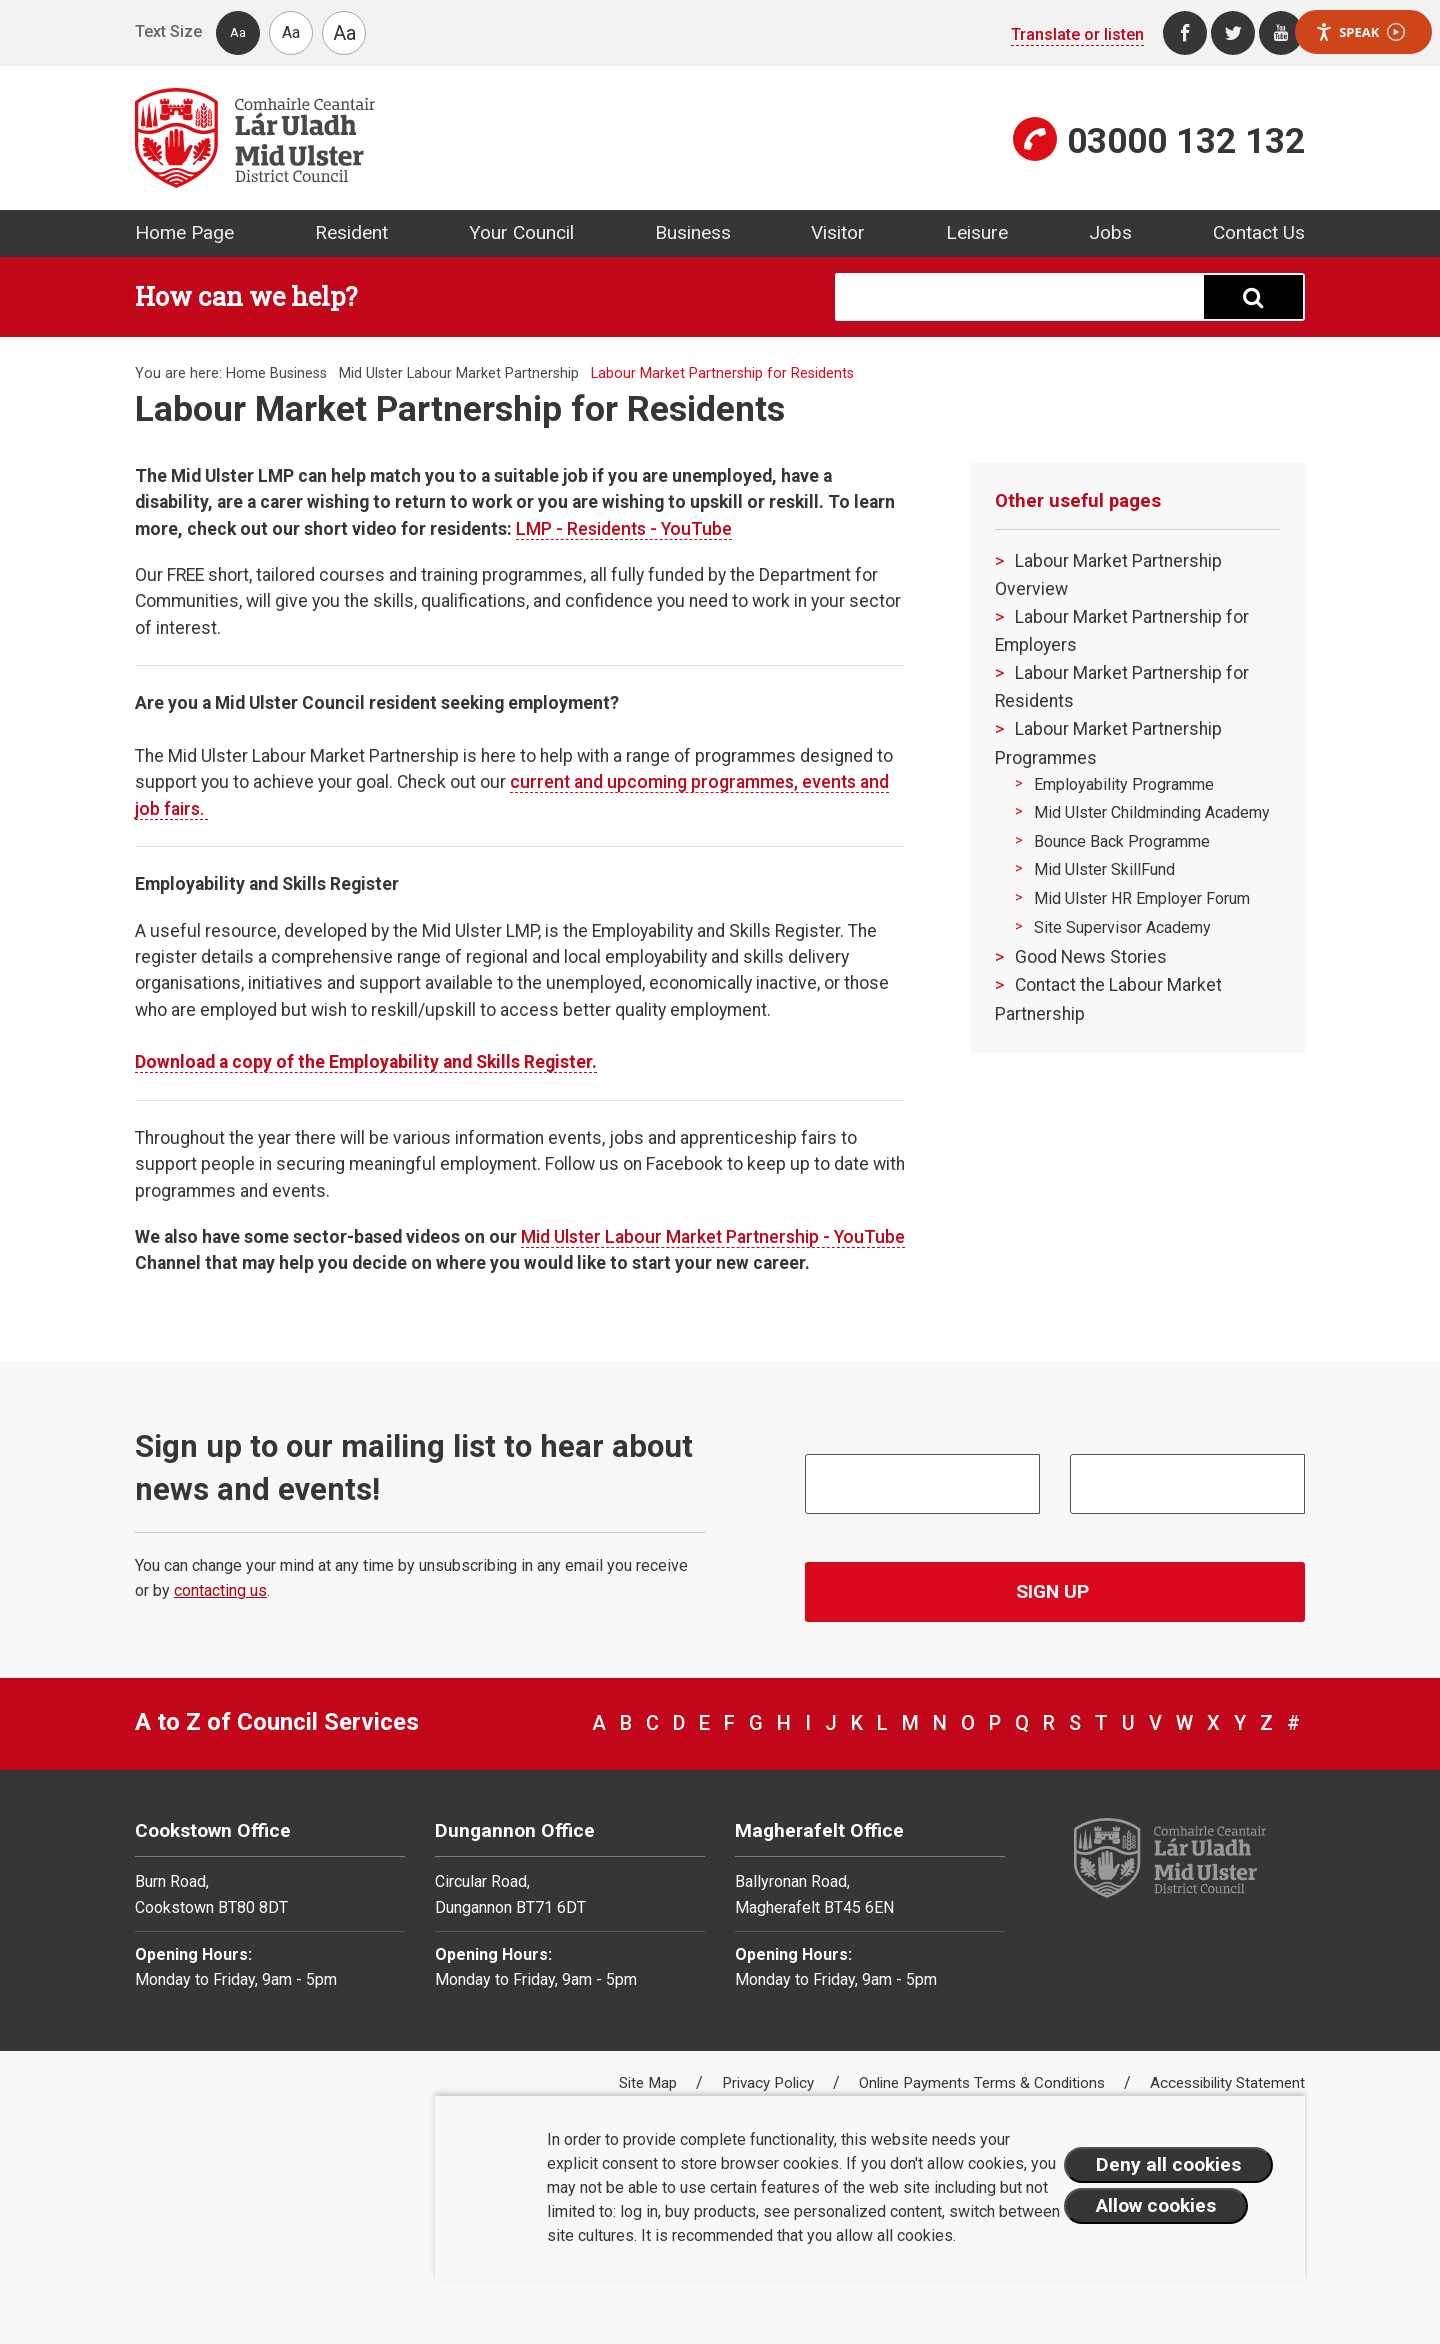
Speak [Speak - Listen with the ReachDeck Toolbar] (1360, 32)
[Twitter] (1233, 33)
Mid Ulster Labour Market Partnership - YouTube (713, 1237)
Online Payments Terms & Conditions (984, 2083)
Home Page (184, 232)
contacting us (220, 1590)
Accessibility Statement (1227, 2083)
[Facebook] (1185, 33)
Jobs (1110, 232)
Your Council (521, 232)
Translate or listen (1077, 34)
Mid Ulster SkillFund (1104, 869)
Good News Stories (1091, 957)
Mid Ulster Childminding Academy (1152, 812)
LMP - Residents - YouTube (624, 529)
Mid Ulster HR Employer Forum (1142, 898)
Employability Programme (1124, 784)
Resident (351, 232)
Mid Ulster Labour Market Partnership (459, 373)
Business (693, 232)
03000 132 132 (1186, 141)
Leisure (977, 232)
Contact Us (1259, 232)
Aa (238, 32)
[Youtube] (1281, 33)
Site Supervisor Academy (1122, 927)
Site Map (650, 2083)
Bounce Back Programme (1122, 841)
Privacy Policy (770, 2083)
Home (246, 373)
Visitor (838, 232)
